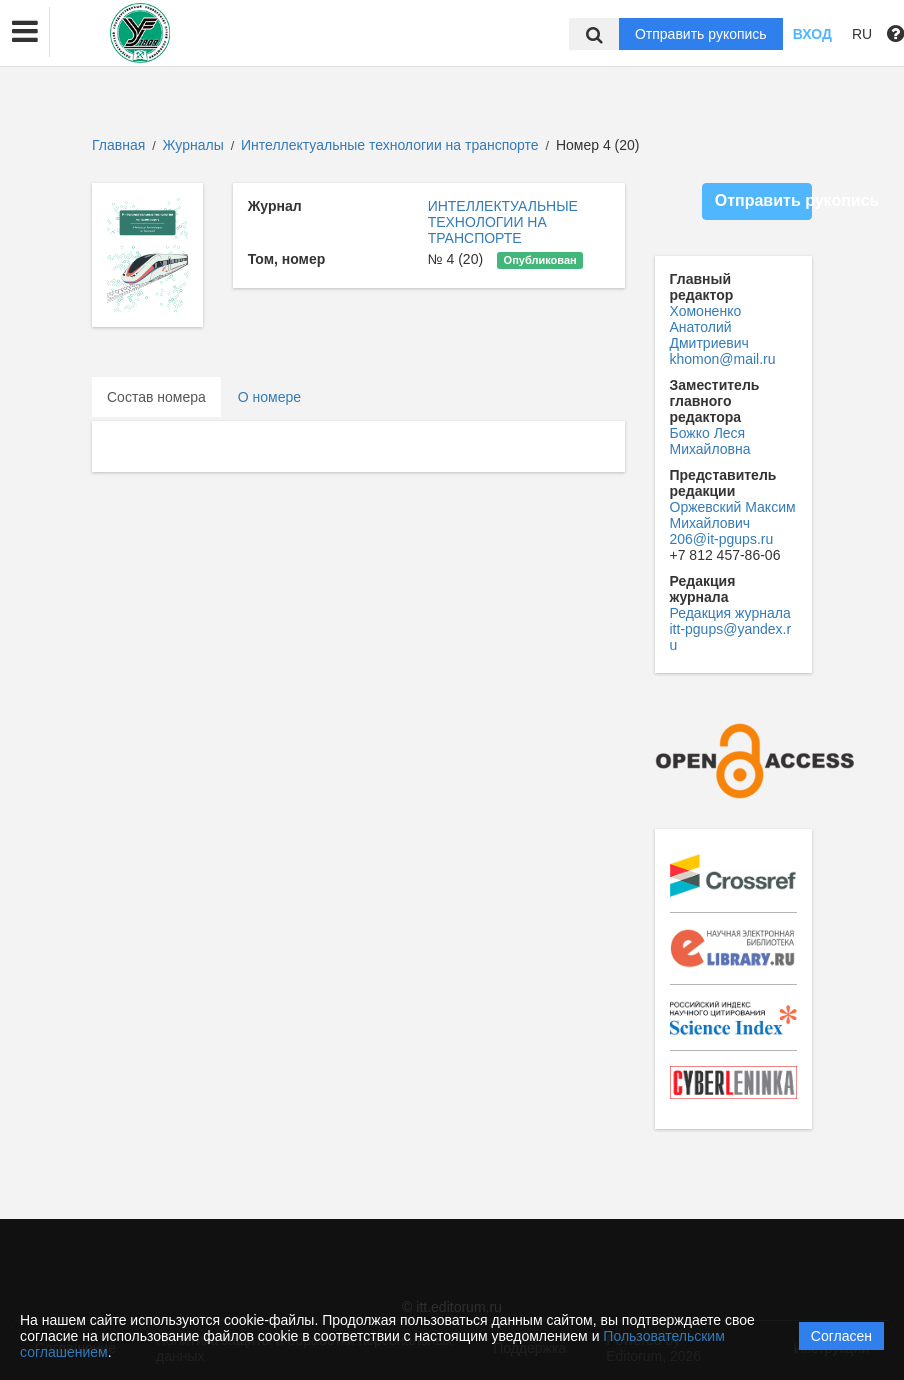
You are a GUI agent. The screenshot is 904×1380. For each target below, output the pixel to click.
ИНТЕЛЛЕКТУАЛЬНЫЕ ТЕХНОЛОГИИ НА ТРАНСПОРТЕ (503, 222)
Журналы (193, 145)
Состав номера (156, 397)
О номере (269, 397)
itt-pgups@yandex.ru (731, 637)
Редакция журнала (730, 613)
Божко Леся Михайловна (710, 441)
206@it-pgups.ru (722, 539)
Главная (118, 145)
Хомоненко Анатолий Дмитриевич (709, 327)
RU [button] (862, 34)
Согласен (841, 1336)
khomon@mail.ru (723, 359)
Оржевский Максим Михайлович (733, 515)
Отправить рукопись (701, 34)
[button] (25, 32)
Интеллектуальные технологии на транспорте (392, 145)
